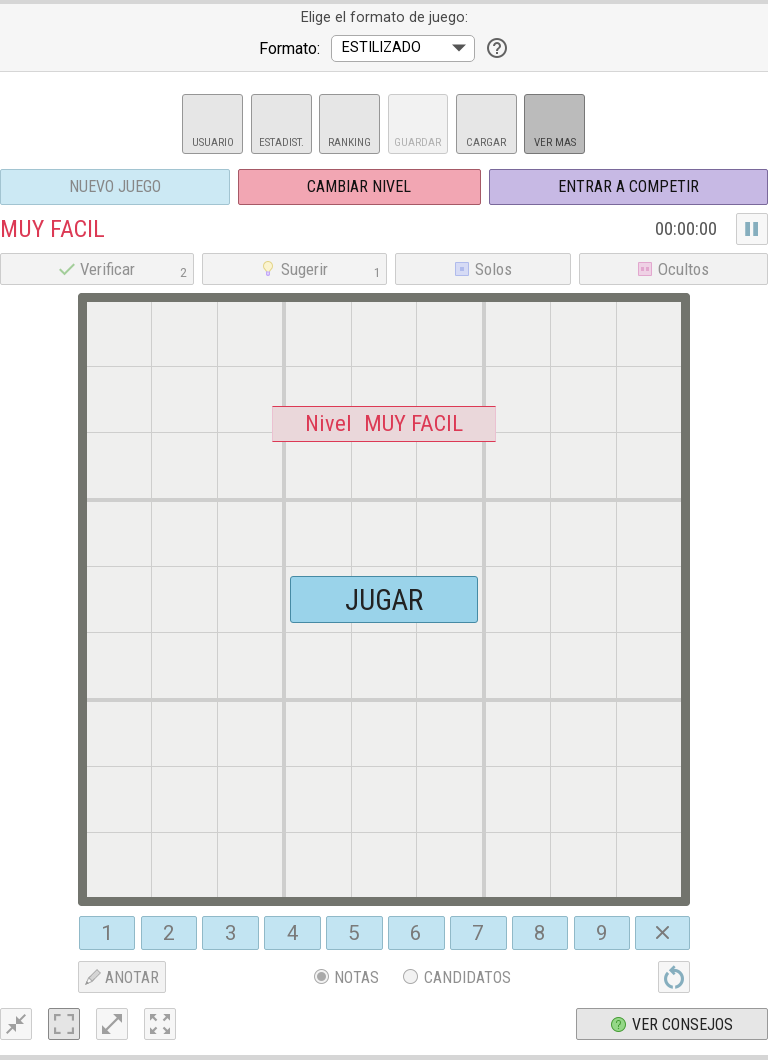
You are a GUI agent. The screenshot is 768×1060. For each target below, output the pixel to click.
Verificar (125, 269)
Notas (347, 977)
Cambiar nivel (359, 186)
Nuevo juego (115, 186)
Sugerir (322, 269)
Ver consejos (672, 1024)
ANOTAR (122, 977)
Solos (483, 269)
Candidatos (457, 977)
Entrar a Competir (628, 186)
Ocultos (673, 269)
